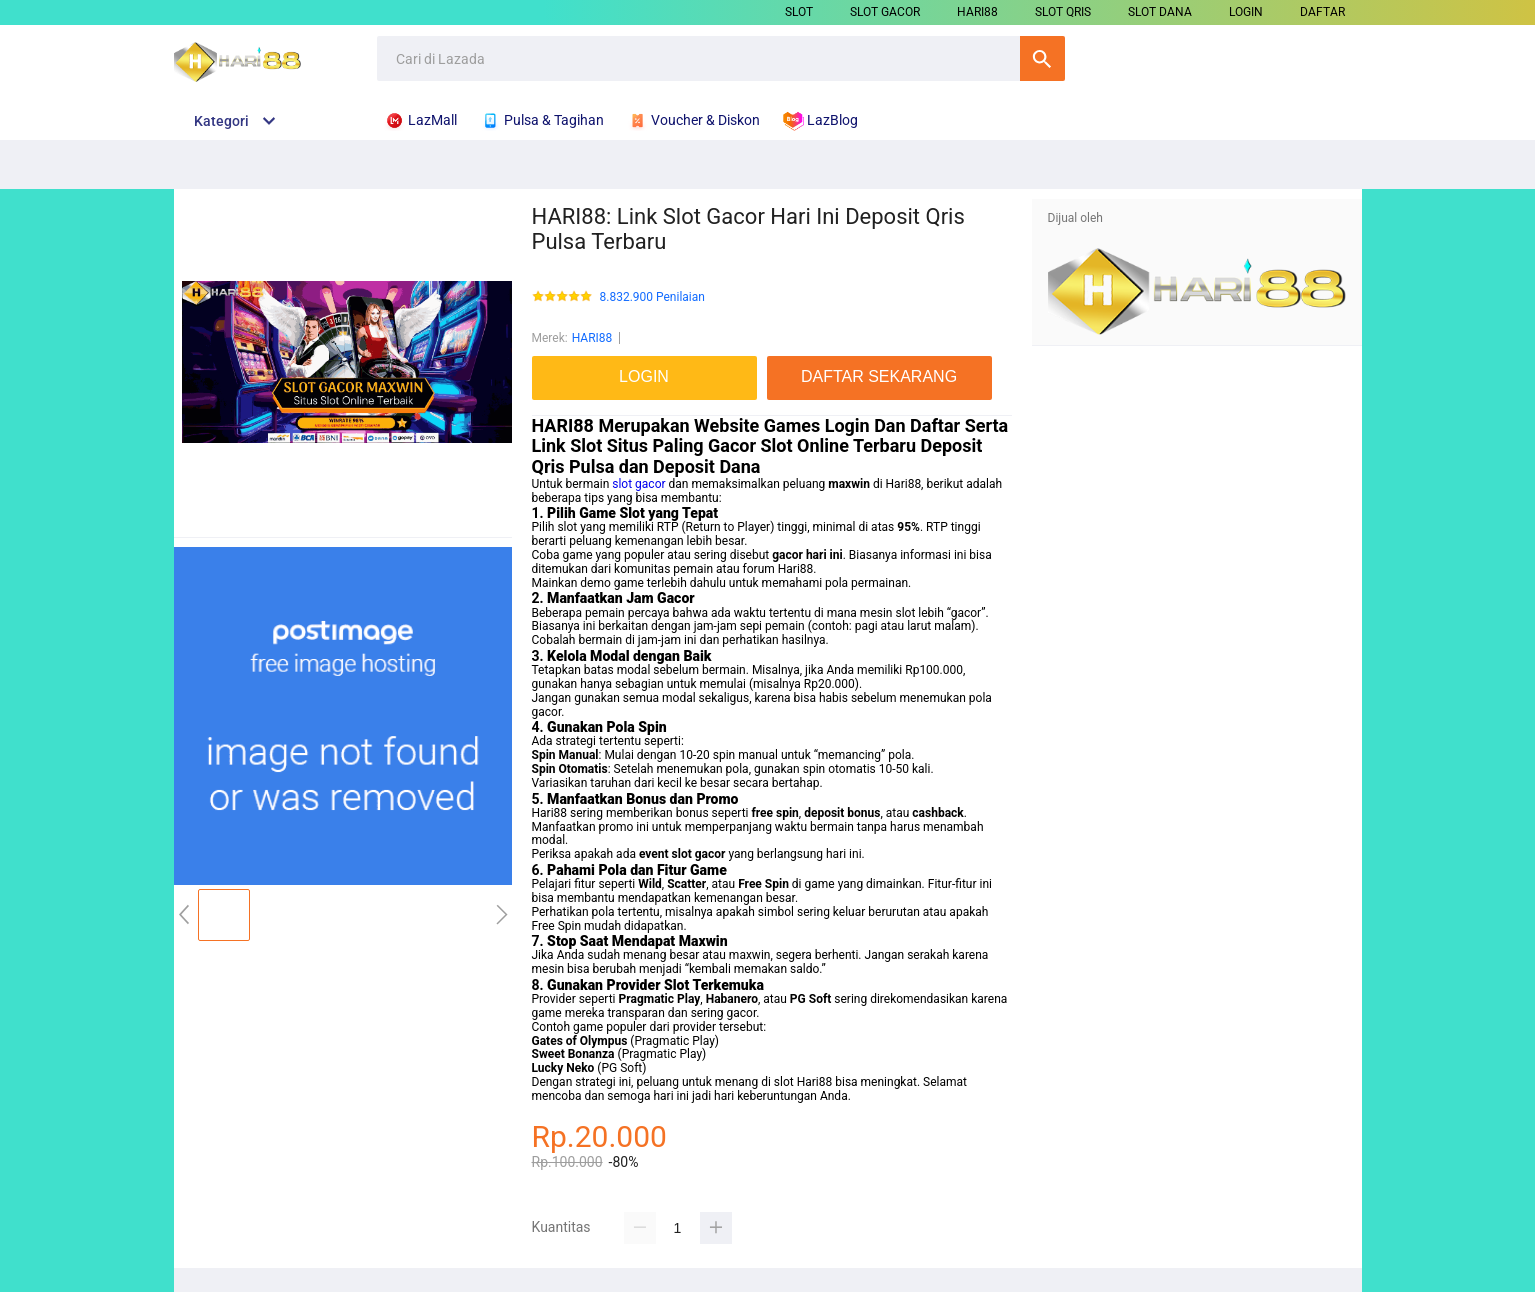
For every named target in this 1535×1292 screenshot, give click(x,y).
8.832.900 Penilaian (652, 297)
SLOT (799, 12)
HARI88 (977, 12)
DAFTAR (1322, 12)
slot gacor (638, 484)
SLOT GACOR (885, 12)
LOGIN (1246, 12)
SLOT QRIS (1063, 12)
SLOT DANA (1160, 12)
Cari (1042, 58)
